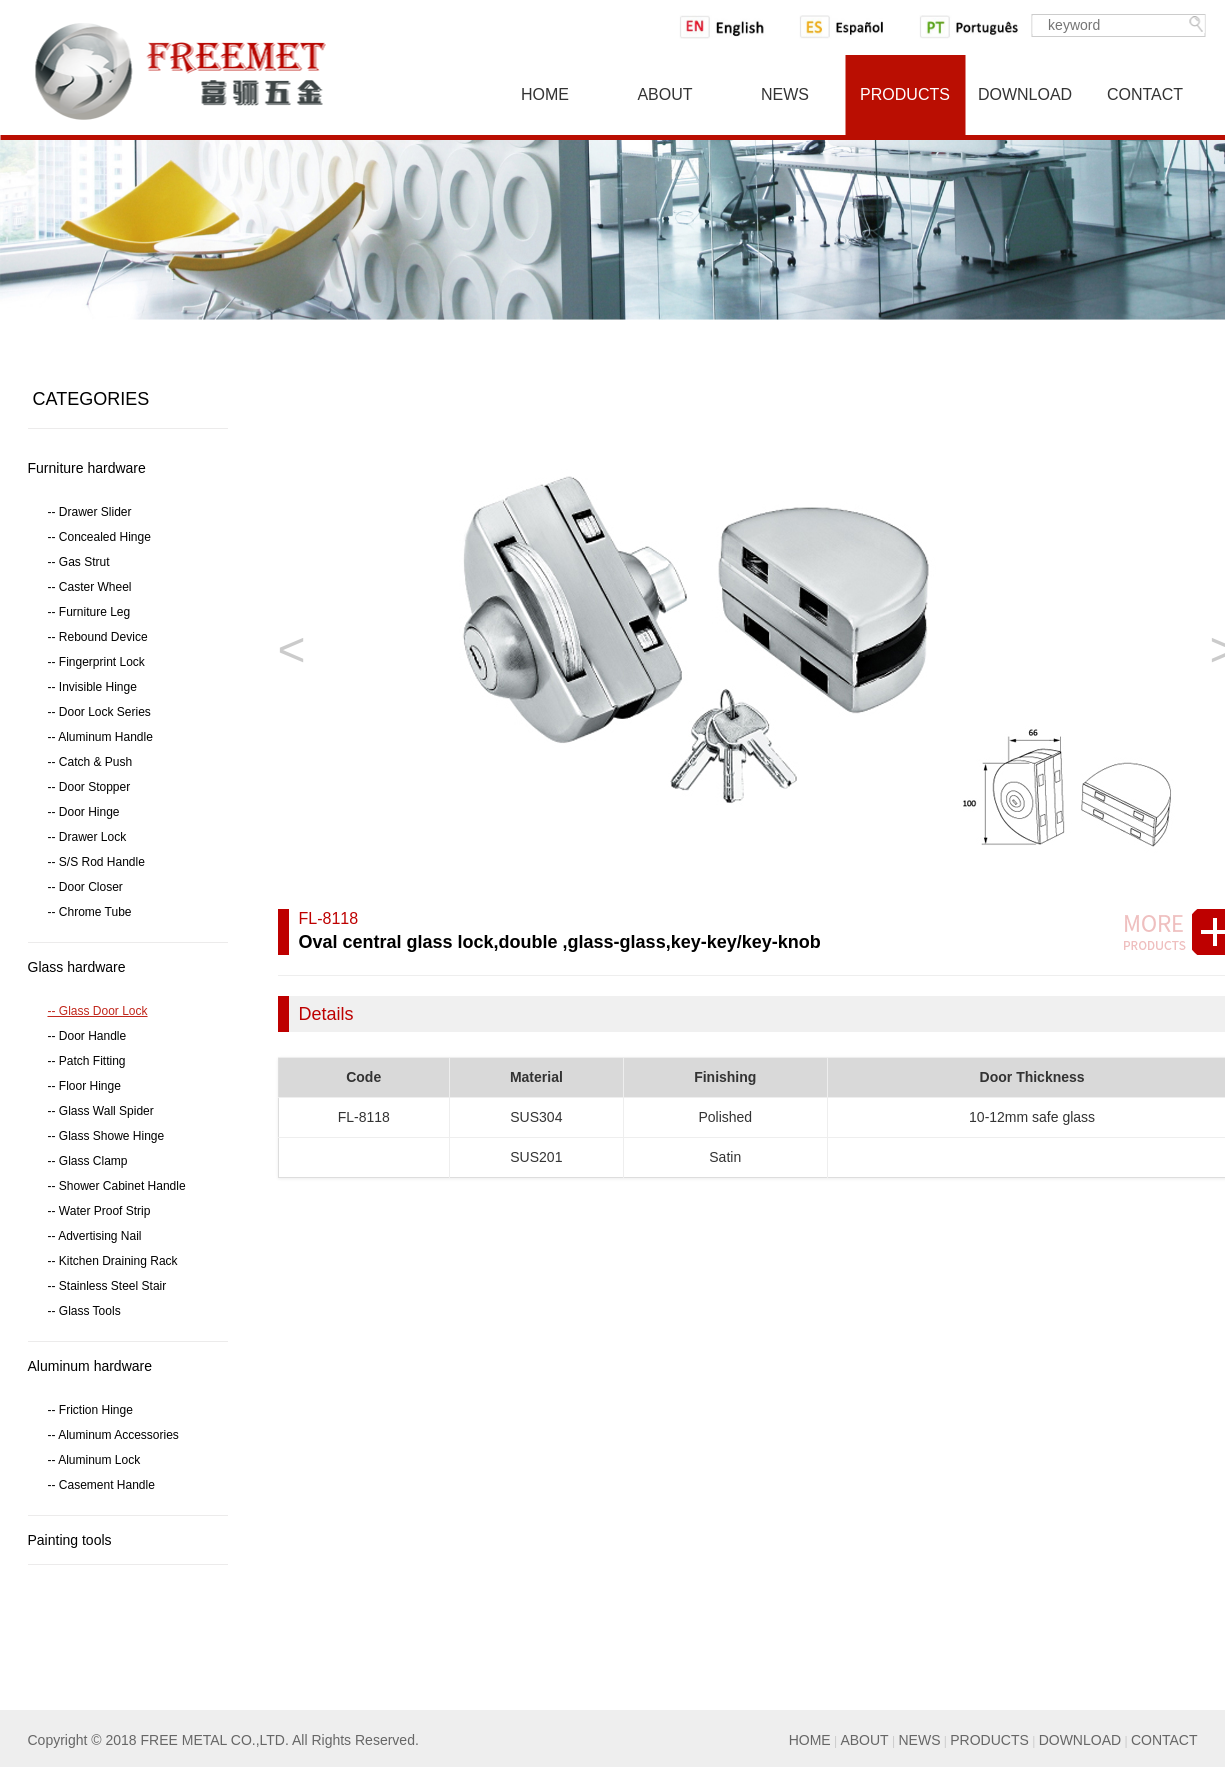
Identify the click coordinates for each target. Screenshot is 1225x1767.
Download (1025, 94)
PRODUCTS (989, 1740)
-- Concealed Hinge (99, 537)
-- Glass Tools (84, 1311)
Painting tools (70, 1540)
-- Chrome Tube (90, 912)
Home (545, 94)
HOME (810, 1740)
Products (905, 94)
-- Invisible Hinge (92, 687)
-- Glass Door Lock (98, 1011)
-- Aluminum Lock (94, 1460)
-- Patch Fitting (87, 1061)
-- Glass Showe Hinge (106, 1136)
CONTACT (1164, 1740)
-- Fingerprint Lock (96, 662)
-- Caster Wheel (90, 587)
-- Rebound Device (98, 637)
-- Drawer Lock (87, 837)
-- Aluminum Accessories (113, 1435)
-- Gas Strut (79, 562)
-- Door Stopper (89, 787)
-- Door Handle (87, 1036)
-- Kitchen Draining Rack (113, 1261)
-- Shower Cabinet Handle (117, 1186)
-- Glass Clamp (88, 1161)
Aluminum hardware (90, 1366)
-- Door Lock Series (99, 712)
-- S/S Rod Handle (96, 862)
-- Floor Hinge (84, 1086)
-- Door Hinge (84, 812)
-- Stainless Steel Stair (107, 1286)
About (664, 94)
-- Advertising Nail (95, 1236)
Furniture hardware (87, 468)
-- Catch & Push (90, 762)
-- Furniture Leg (89, 612)
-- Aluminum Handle (100, 737)
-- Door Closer (85, 887)
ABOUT (864, 1740)
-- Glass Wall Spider (101, 1111)
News (785, 94)
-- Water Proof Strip (99, 1211)
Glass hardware (77, 967)
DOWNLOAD (1080, 1740)
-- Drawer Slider (90, 512)
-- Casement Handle (101, 1485)
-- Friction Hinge (90, 1410)
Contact (1145, 94)
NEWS (919, 1740)
